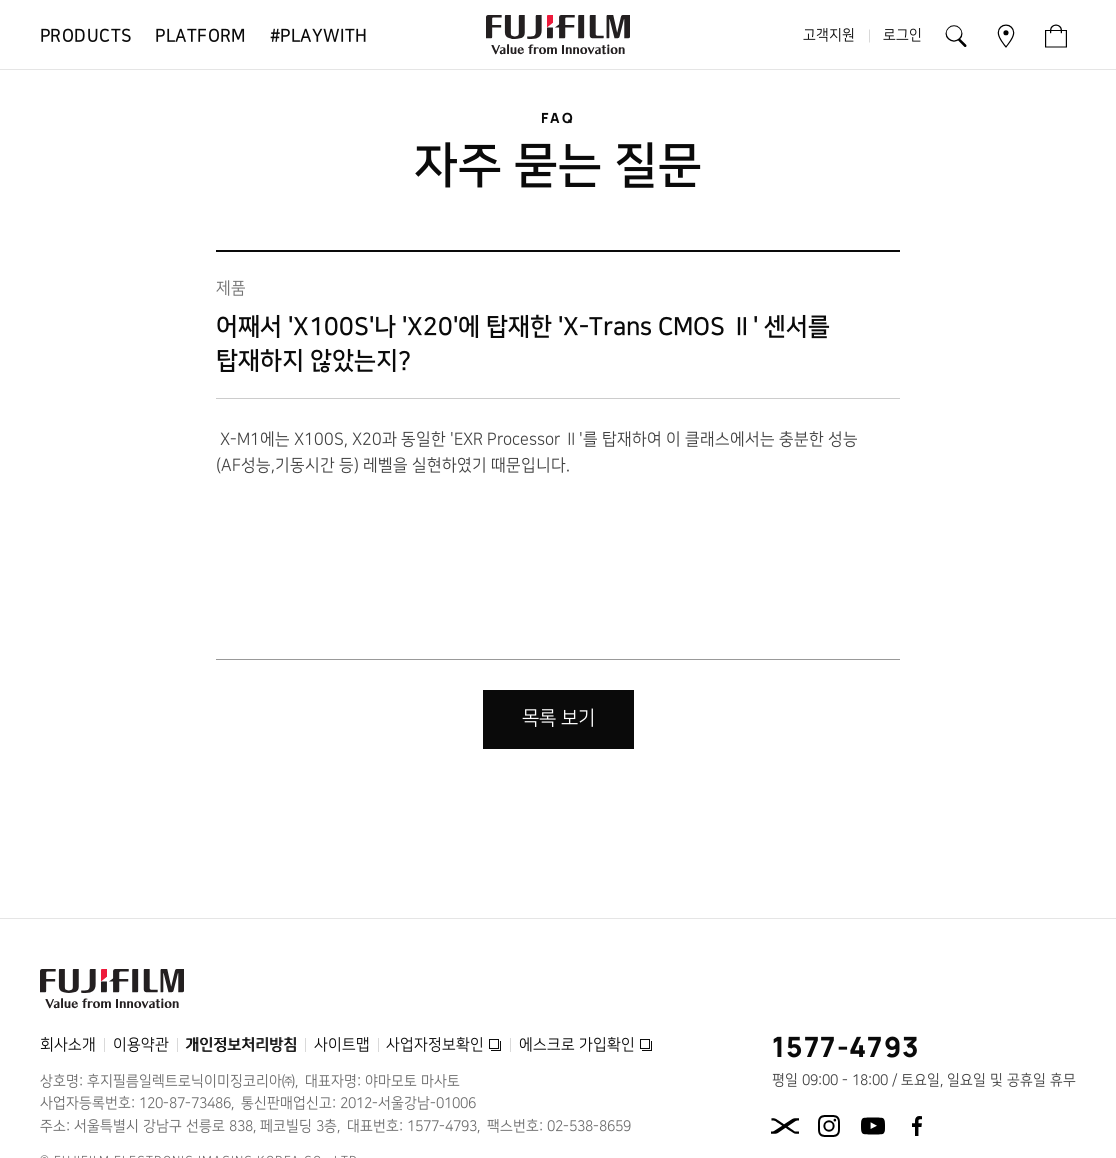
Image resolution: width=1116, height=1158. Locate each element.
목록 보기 (558, 718)
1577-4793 (846, 1046)
